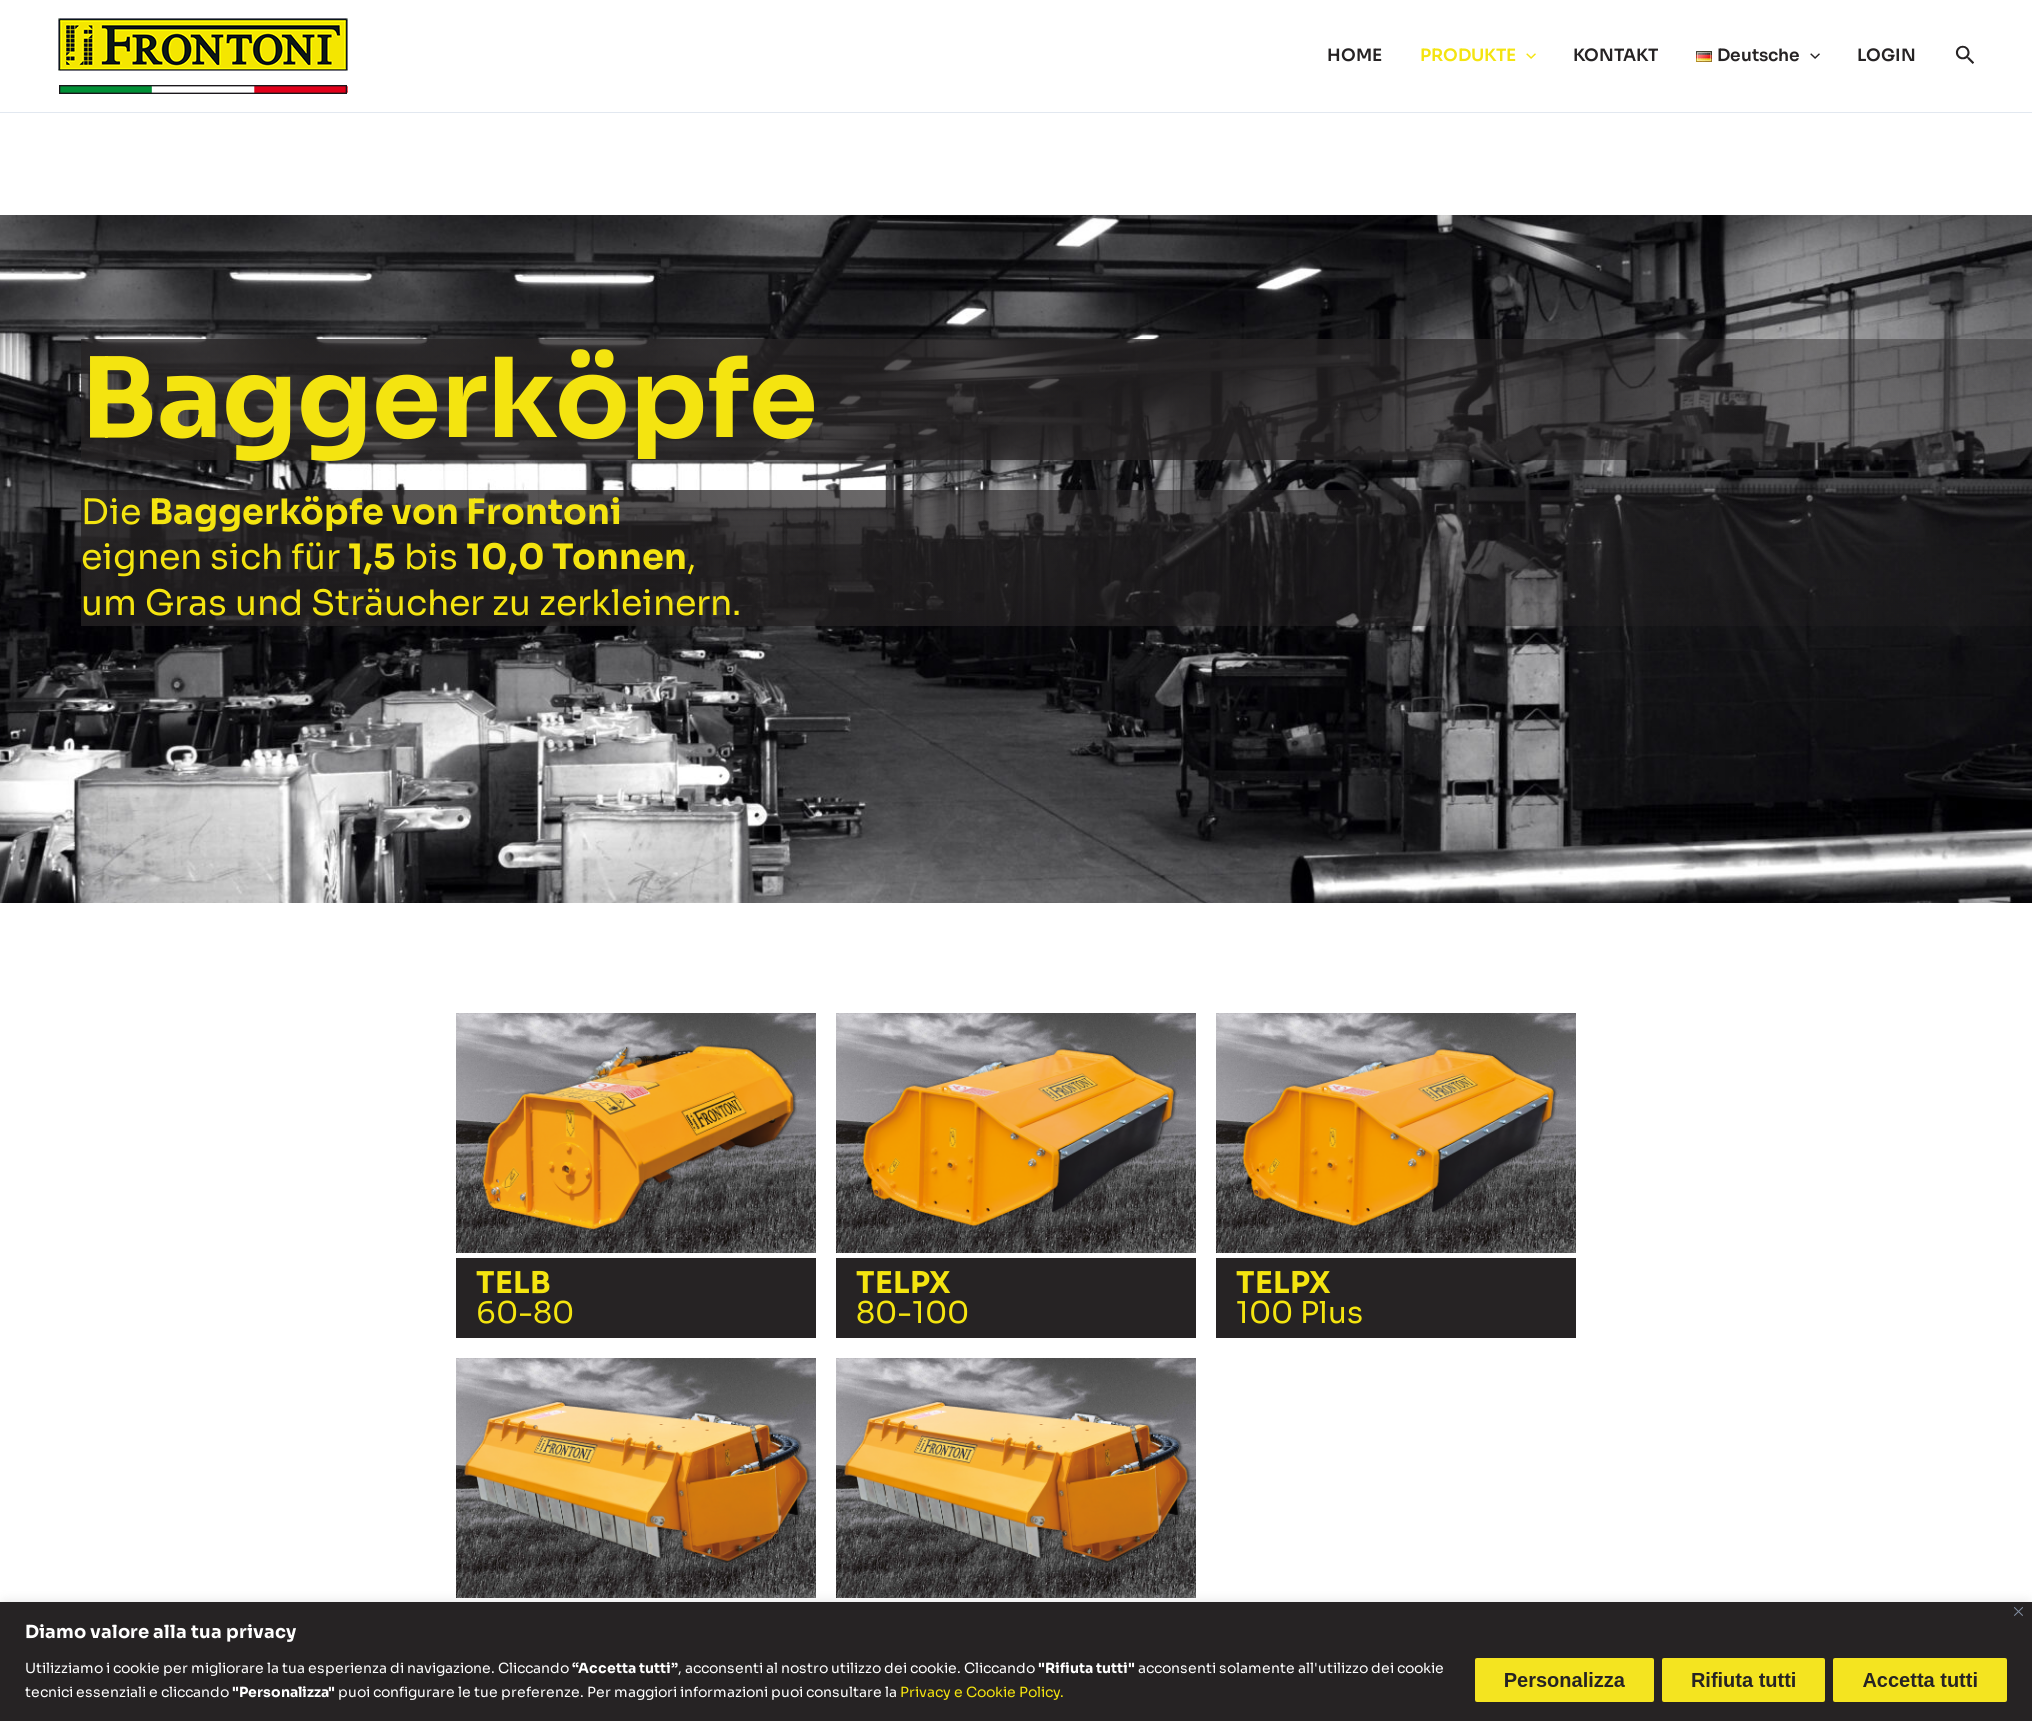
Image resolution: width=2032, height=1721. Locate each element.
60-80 (525, 1298)
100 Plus (1299, 1298)
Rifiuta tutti (1744, 1680)
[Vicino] (2018, 1611)
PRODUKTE (1490, 56)
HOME (1370, 55)
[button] (1538, 56)
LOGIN (1888, 55)
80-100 (912, 1298)
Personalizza (1564, 1680)
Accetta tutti (1920, 1680)
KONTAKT (1624, 55)
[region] (1016, 1661)
